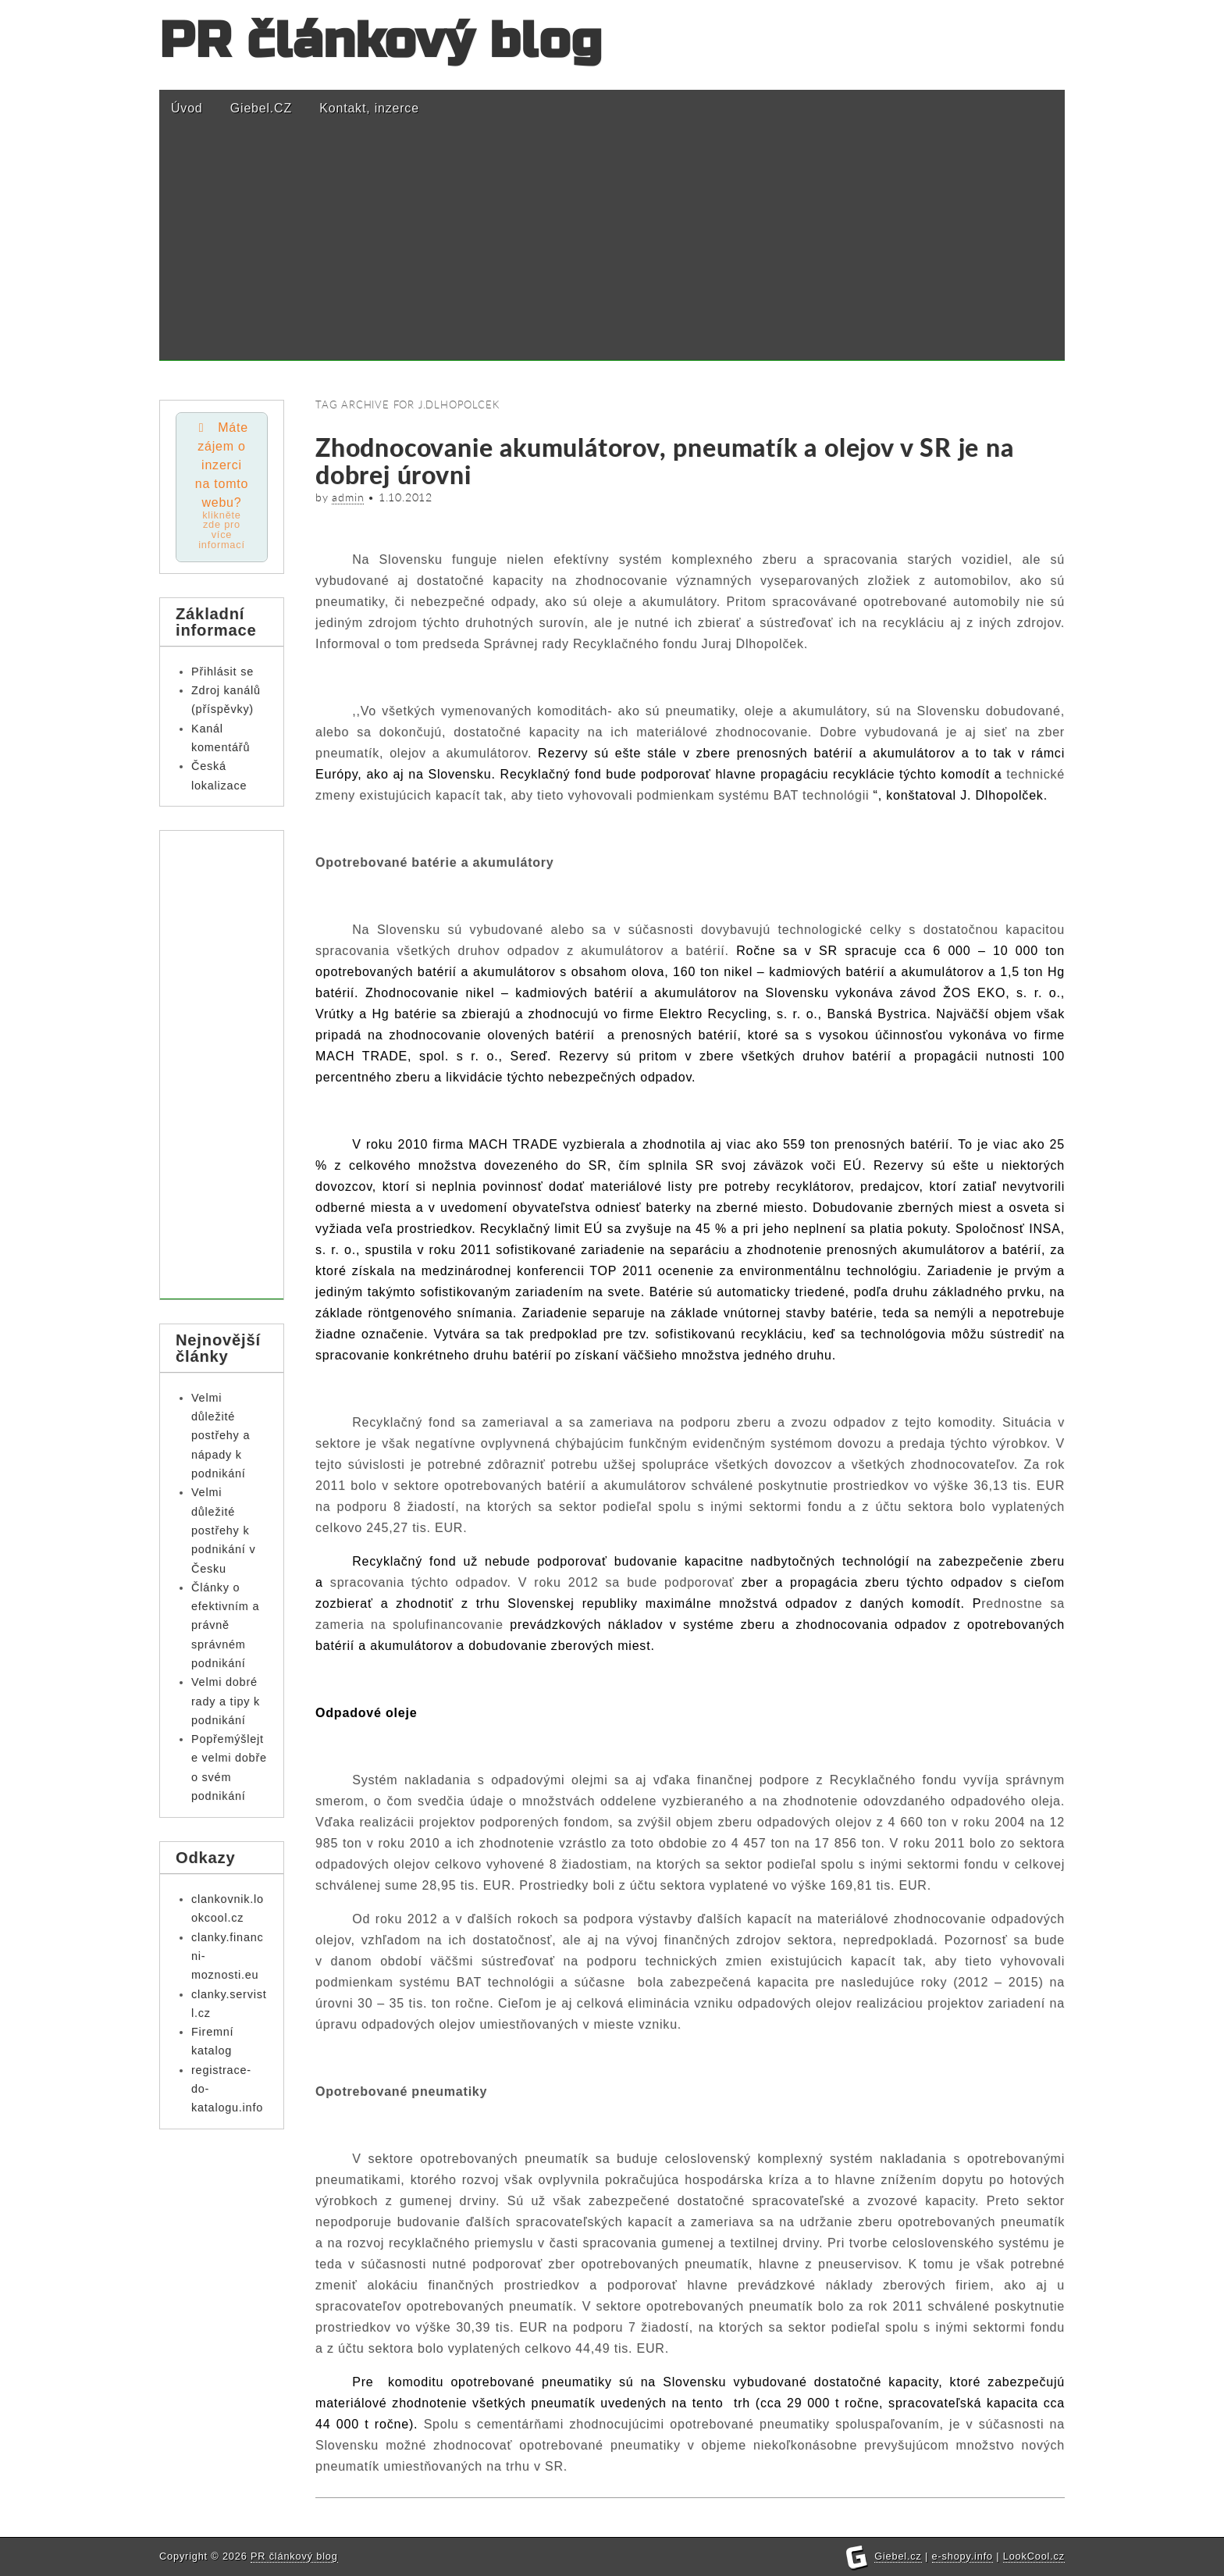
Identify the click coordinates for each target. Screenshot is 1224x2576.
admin (348, 497)
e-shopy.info (962, 2556)
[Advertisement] (612, 251)
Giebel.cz (898, 2556)
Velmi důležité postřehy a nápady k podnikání (220, 1436)
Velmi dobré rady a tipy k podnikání (225, 1702)
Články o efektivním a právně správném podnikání (225, 1626)
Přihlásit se (222, 672)
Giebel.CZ (261, 108)
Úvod (187, 108)
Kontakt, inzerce (369, 108)
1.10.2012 (405, 497)
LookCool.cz (1034, 2556)
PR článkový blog (381, 41)
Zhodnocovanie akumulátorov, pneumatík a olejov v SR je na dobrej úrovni (664, 461)
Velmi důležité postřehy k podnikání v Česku (223, 1532)
